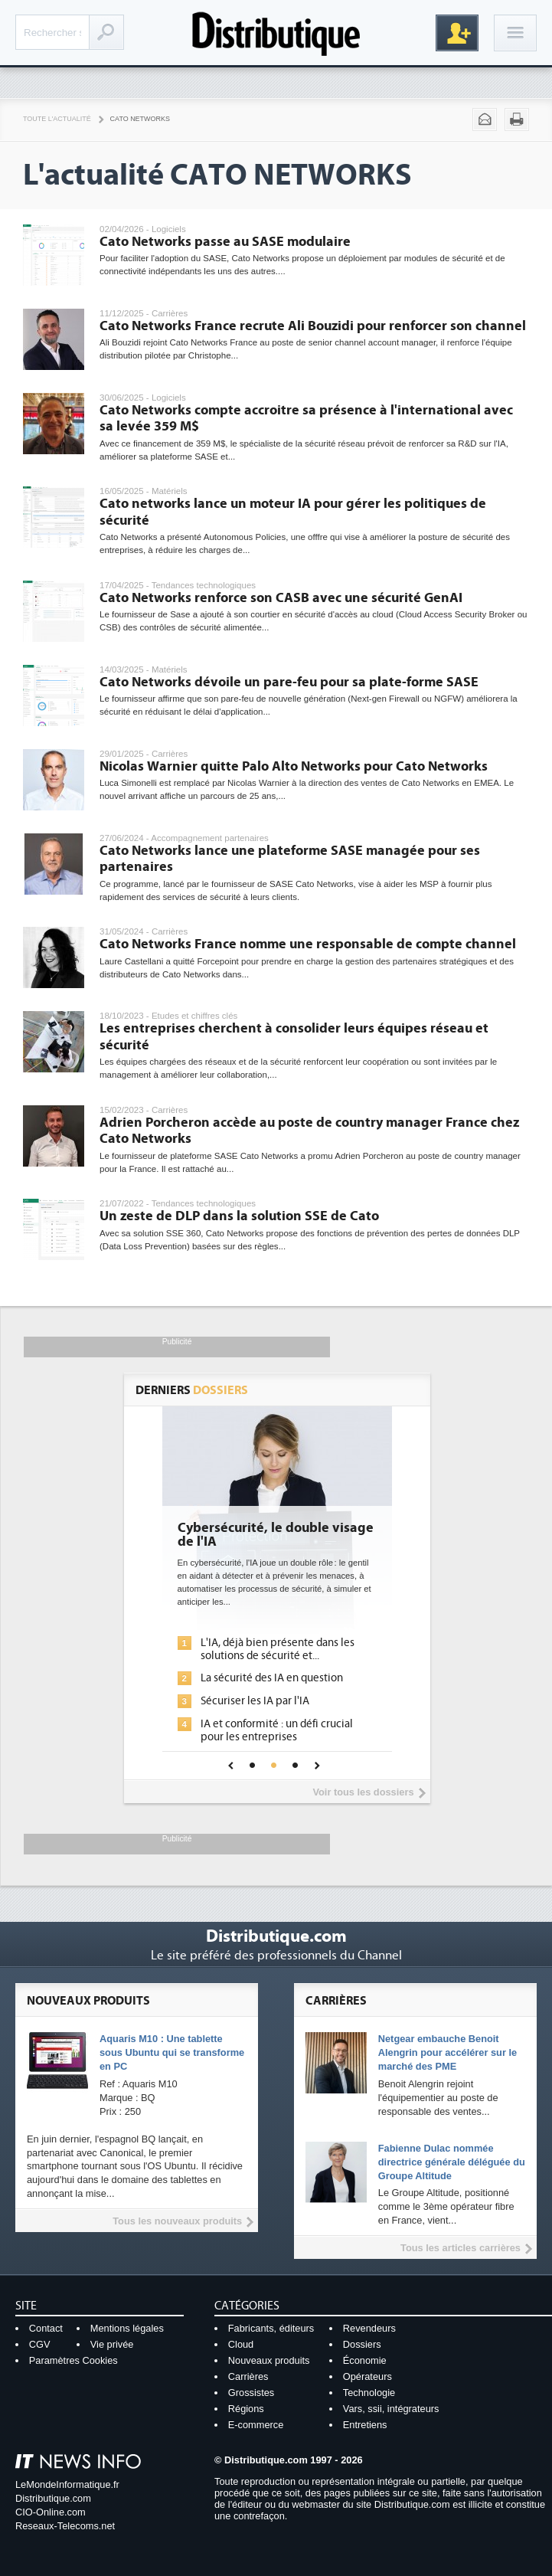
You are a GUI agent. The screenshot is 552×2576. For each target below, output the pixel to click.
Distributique (276, 32)
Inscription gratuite (457, 33)
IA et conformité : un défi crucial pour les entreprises (277, 1730)
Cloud (240, 2344)
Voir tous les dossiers (362, 1792)
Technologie (369, 2392)
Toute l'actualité (57, 119)
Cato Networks (140, 119)
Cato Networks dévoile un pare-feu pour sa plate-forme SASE (289, 682)
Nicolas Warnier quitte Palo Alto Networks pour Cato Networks (294, 766)
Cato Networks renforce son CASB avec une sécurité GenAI (281, 598)
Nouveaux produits (269, 2360)
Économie (365, 2360)
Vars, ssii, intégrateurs (391, 2408)
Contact (46, 2328)
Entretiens (365, 2424)
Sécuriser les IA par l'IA (255, 1700)
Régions (246, 2408)
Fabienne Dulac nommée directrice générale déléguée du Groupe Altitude (451, 2162)
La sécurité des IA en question (272, 1677)
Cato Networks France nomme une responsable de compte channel (308, 944)
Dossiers (362, 2344)
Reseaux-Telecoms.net (65, 2526)
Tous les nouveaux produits (177, 2221)
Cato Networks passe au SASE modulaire (225, 242)
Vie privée (112, 2344)
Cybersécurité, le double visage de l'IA (276, 1535)
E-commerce (256, 2424)
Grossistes (251, 2392)
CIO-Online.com (50, 2512)
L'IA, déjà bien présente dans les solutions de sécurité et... (277, 1649)
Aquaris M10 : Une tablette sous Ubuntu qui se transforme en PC (172, 2052)
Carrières (248, 2376)
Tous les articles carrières (460, 2248)
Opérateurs (367, 2376)
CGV (40, 2344)
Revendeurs (369, 2328)
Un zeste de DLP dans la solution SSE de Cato (239, 1216)
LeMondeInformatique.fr (67, 2484)
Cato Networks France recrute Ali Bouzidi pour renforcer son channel (313, 326)
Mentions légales (127, 2328)
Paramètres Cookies (73, 2360)
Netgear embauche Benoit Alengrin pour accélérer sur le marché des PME (447, 2052)
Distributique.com (53, 2498)
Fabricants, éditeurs (271, 2328)
